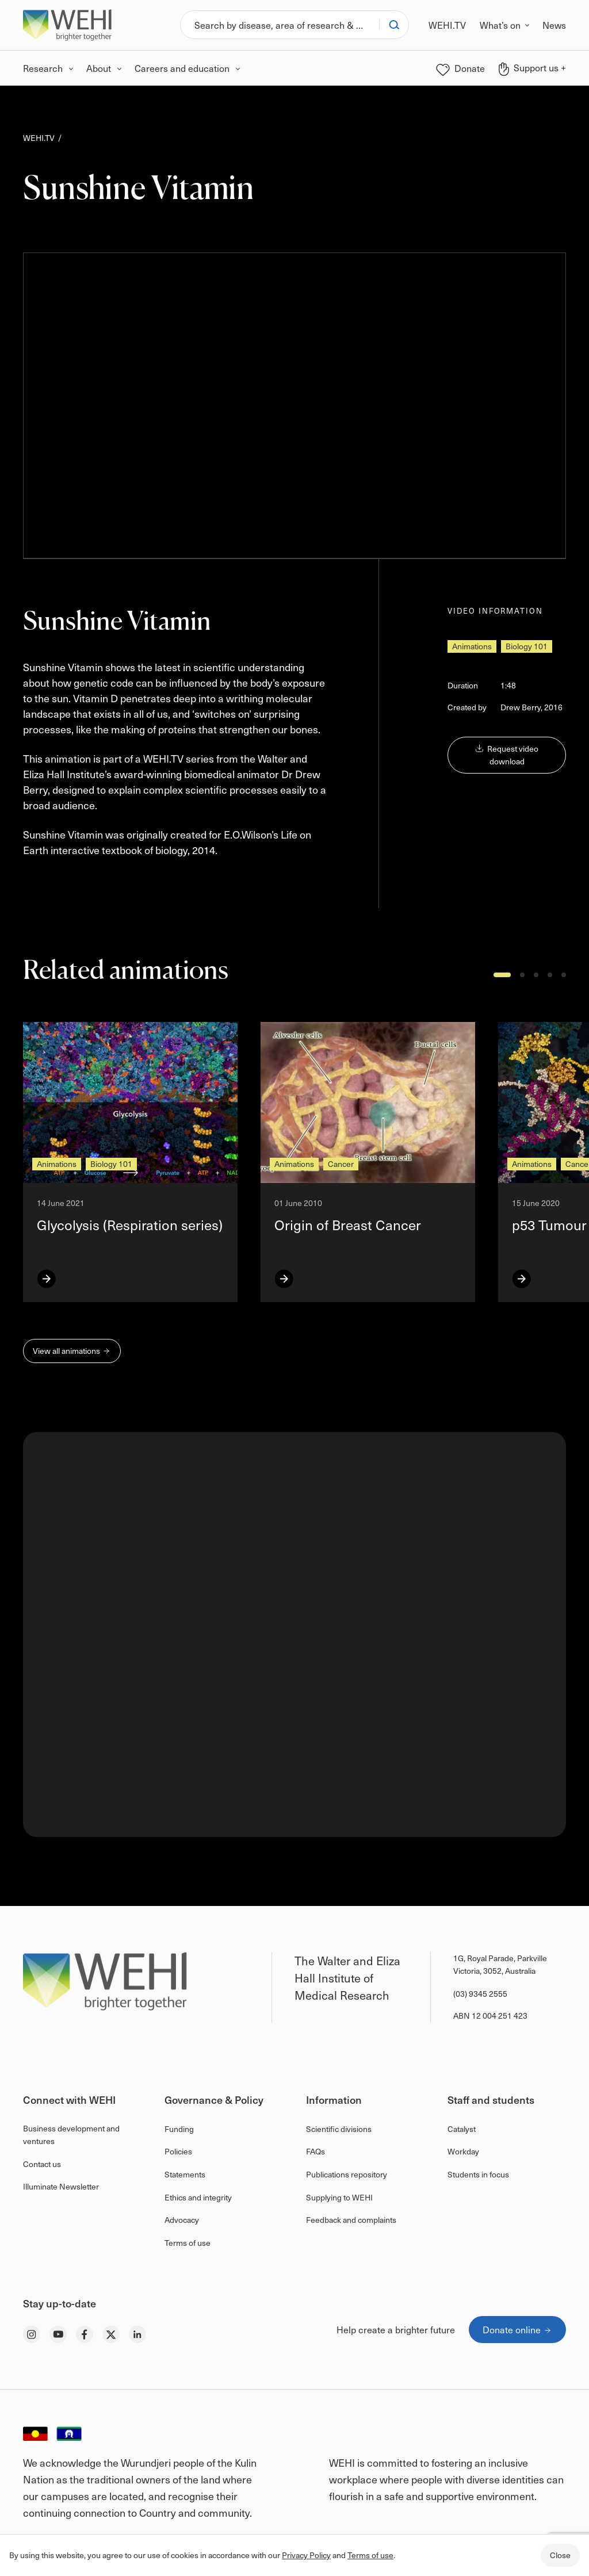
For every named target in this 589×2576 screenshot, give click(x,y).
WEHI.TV (39, 138)
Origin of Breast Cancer (347, 1224)
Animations (472, 646)
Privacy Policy (306, 2555)
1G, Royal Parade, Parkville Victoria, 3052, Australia (500, 1964)
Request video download (507, 754)
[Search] (280, 25)
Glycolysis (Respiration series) (130, 1224)
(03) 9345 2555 (480, 1994)
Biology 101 (527, 646)
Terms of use (370, 2555)
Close (560, 2555)
